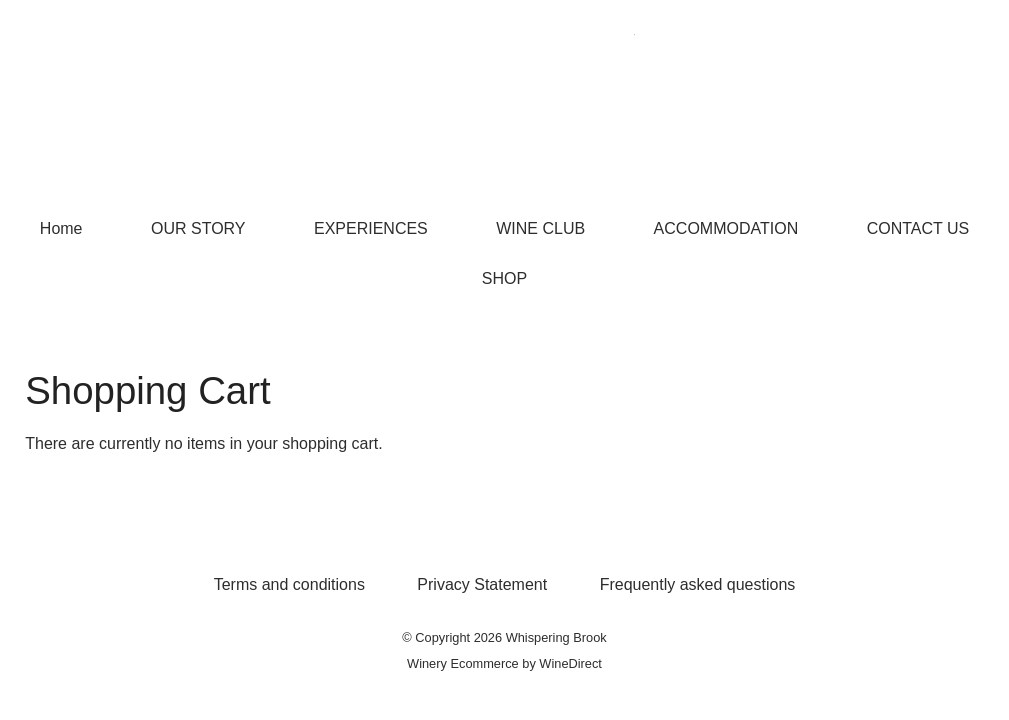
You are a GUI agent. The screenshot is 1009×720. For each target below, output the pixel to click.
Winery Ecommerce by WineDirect (504, 663)
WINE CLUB (540, 228)
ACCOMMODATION (726, 228)
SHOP (504, 278)
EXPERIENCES (371, 228)
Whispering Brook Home (505, 102)
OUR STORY (198, 228)
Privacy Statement (482, 584)
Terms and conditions (289, 584)
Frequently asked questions (698, 584)
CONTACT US (918, 228)
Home (61, 228)
